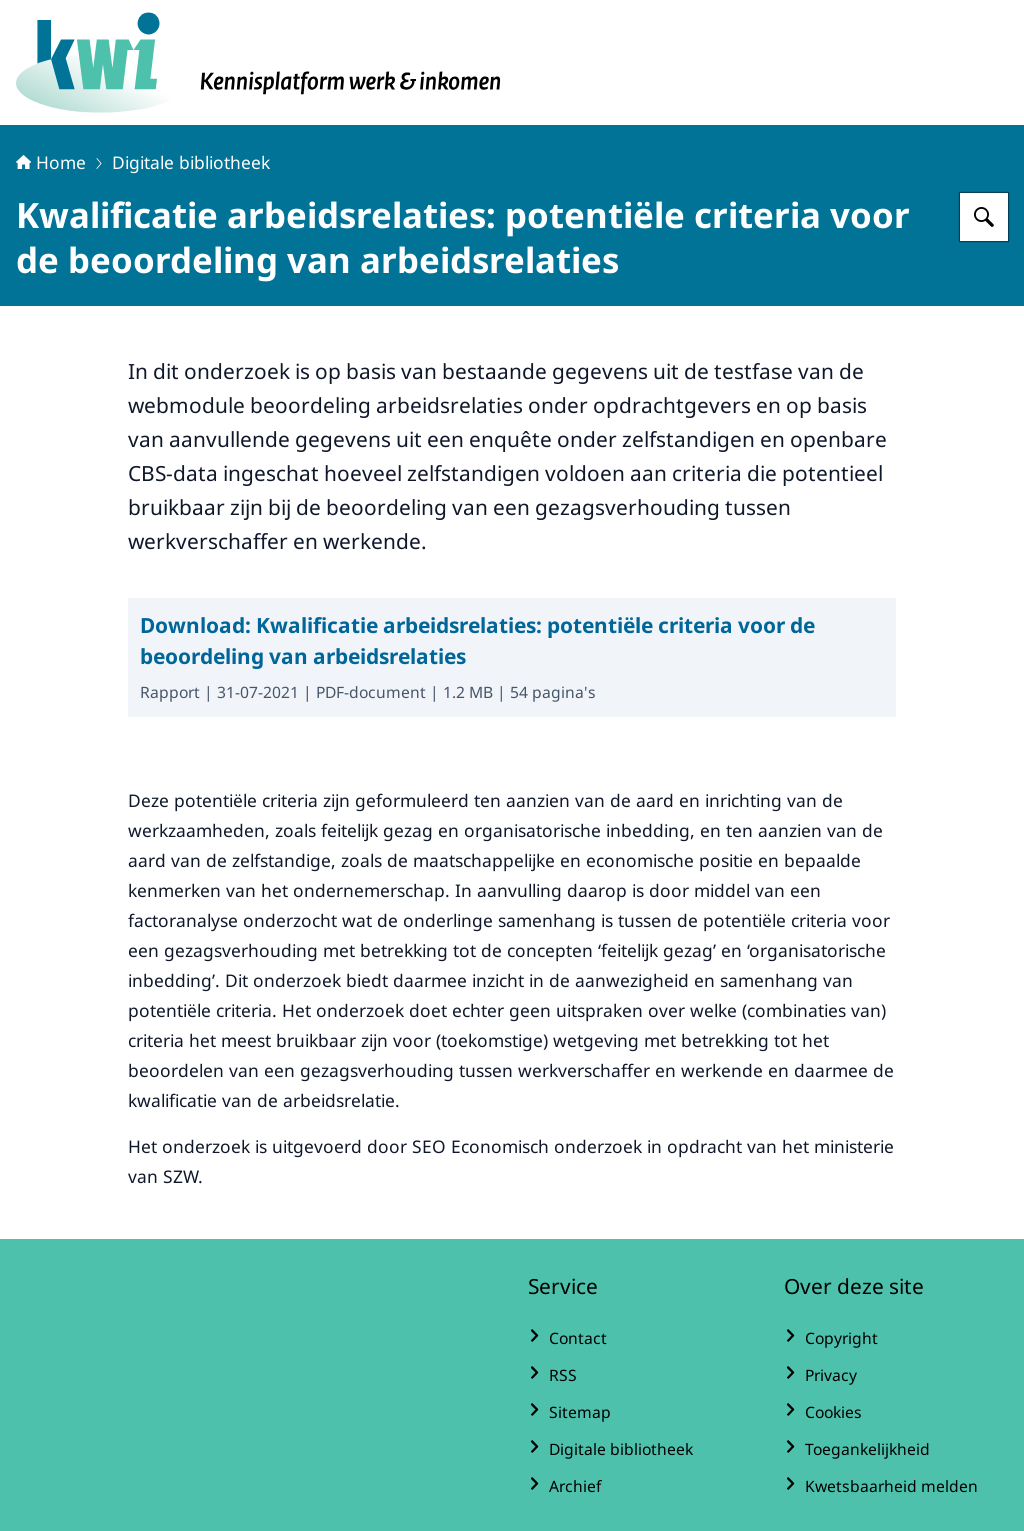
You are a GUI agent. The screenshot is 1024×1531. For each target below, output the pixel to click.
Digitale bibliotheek (191, 162)
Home (51, 162)
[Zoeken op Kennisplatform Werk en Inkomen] (984, 217)
